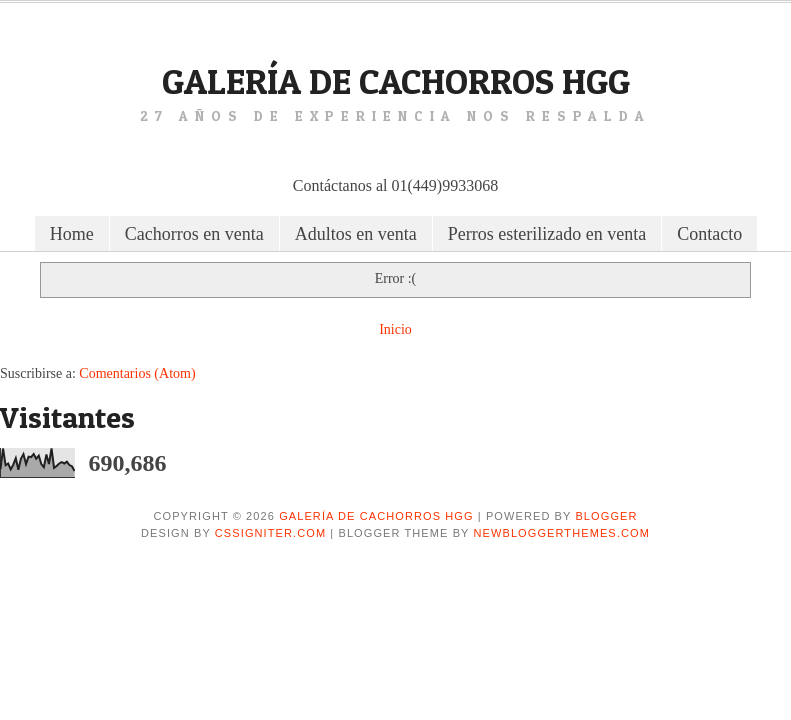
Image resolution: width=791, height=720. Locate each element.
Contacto (709, 234)
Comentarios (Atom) (137, 373)
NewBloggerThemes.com (562, 533)
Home (72, 234)
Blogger (606, 516)
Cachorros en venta (194, 234)
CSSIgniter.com (270, 533)
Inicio (395, 329)
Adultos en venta (356, 234)
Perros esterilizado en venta (547, 234)
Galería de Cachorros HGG (396, 81)
